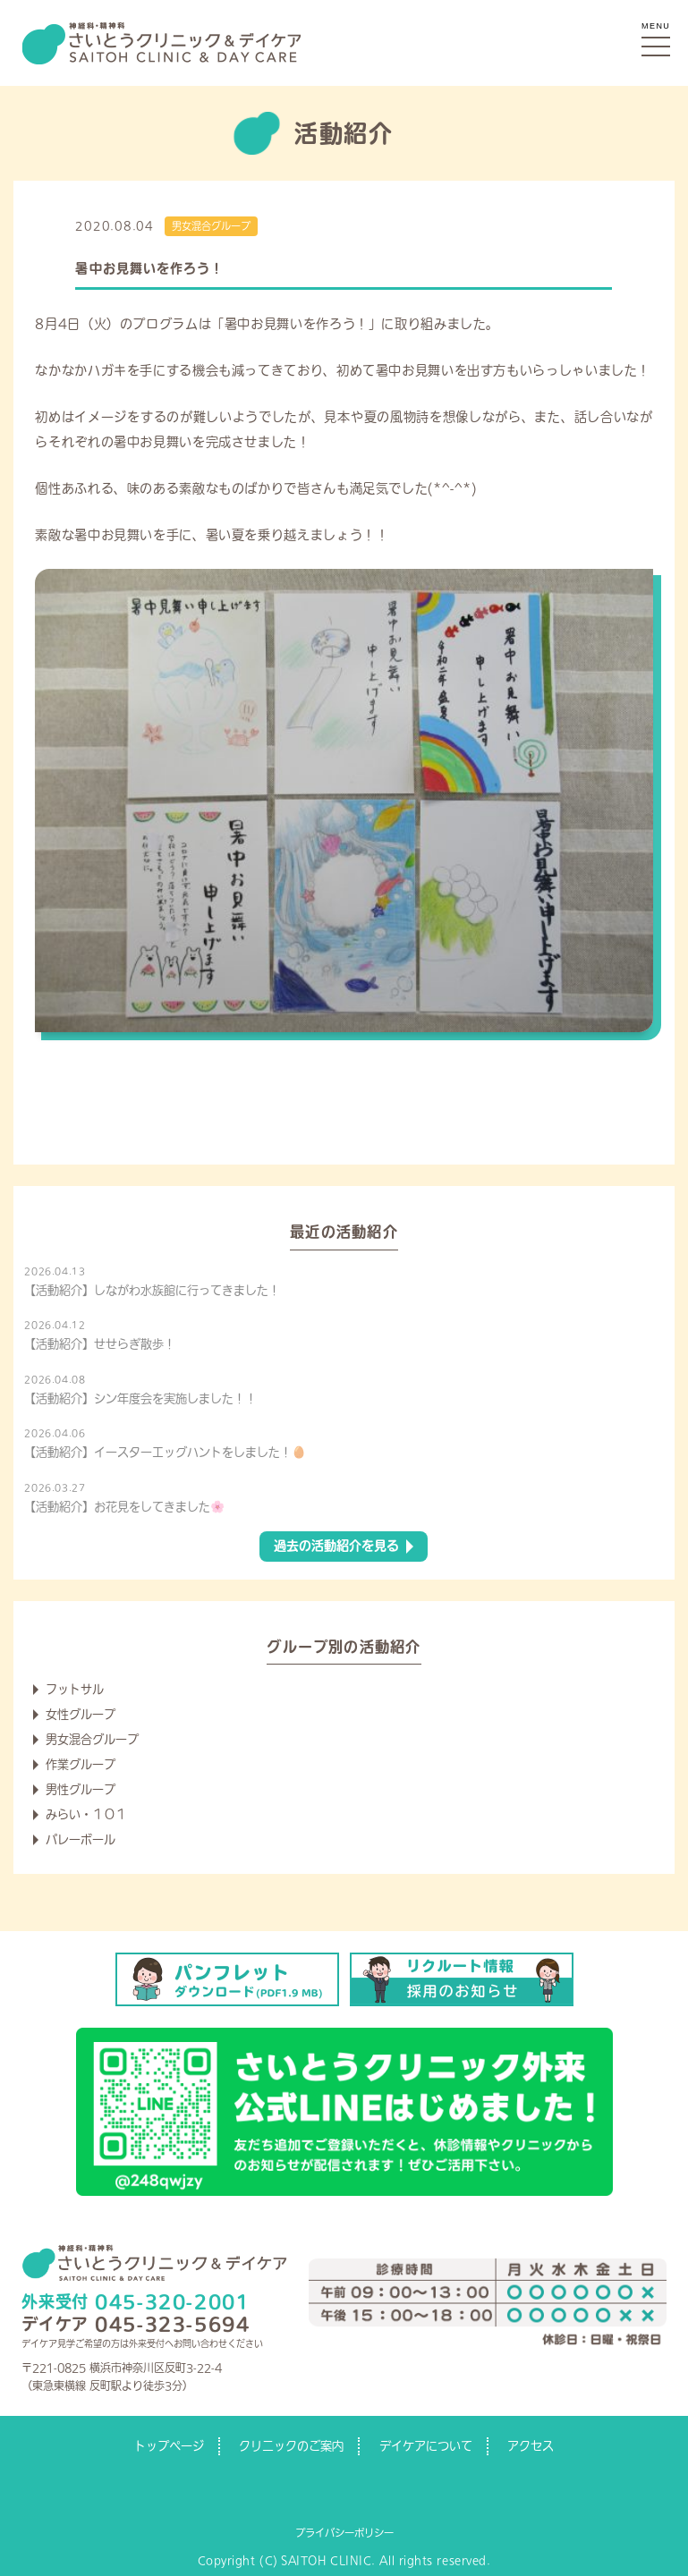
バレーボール (80, 1839)
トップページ (169, 2446)
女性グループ (80, 1714)
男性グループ (80, 1789)
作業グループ (80, 1764)
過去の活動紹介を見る (336, 1545)
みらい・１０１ (86, 1814)
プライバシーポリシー (344, 2533)
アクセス (530, 2446)
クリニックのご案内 (291, 2446)
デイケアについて (425, 2446)
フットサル (75, 1689)
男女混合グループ (211, 226)
